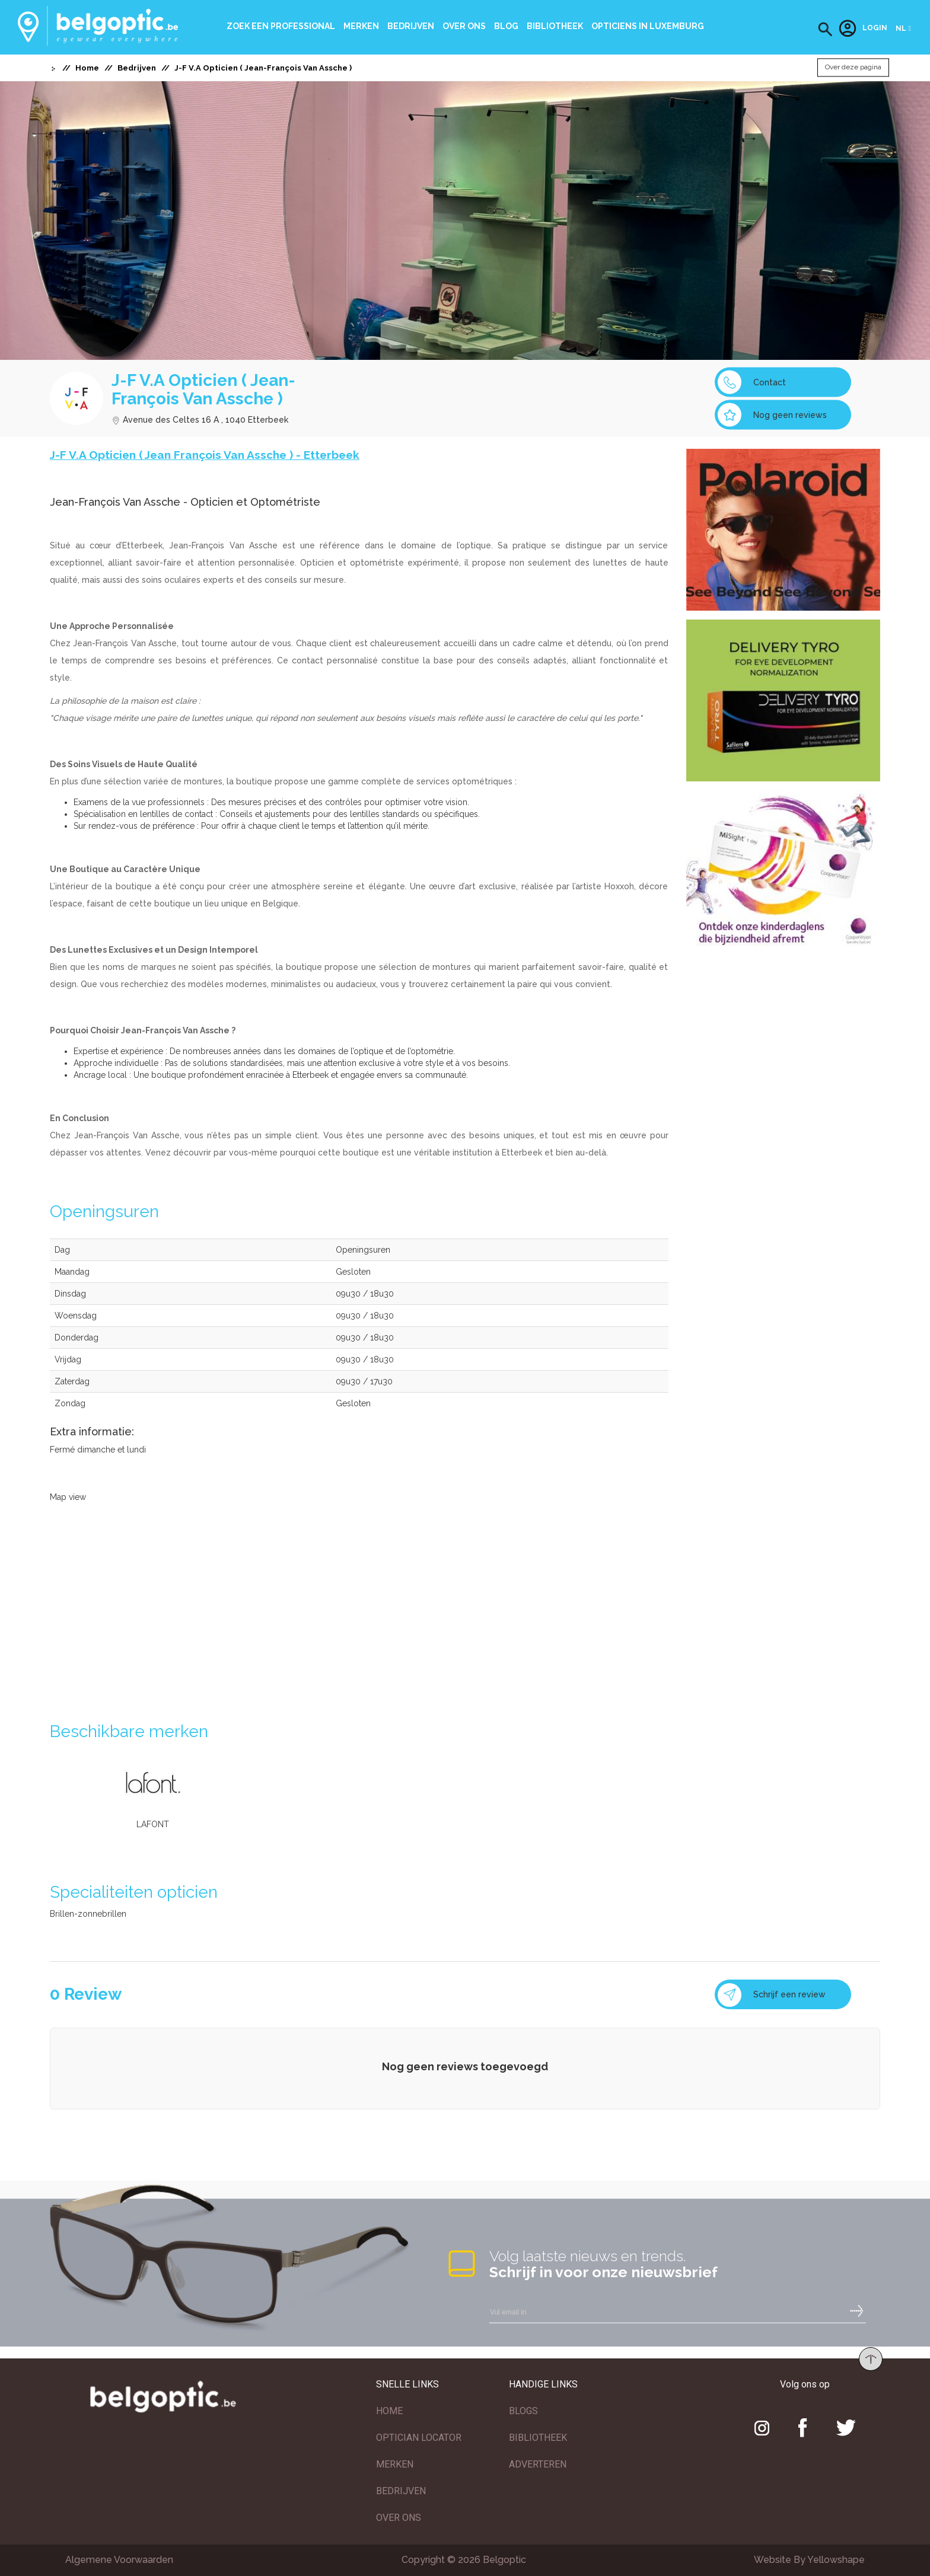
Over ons (464, 26)
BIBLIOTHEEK (538, 2437)
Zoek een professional (281, 26)
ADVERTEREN (537, 2464)
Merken (361, 26)
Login (863, 28)
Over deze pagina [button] (853, 67)
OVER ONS (398, 2517)
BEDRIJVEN (401, 2491)
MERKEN (394, 2464)
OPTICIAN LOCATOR (418, 2437)
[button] (825, 29)
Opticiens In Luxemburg (647, 26)
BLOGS (523, 2411)
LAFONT (152, 1824)
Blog (506, 26)
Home (87, 67)
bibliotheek (555, 26)
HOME (389, 2411)
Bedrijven (410, 26)
